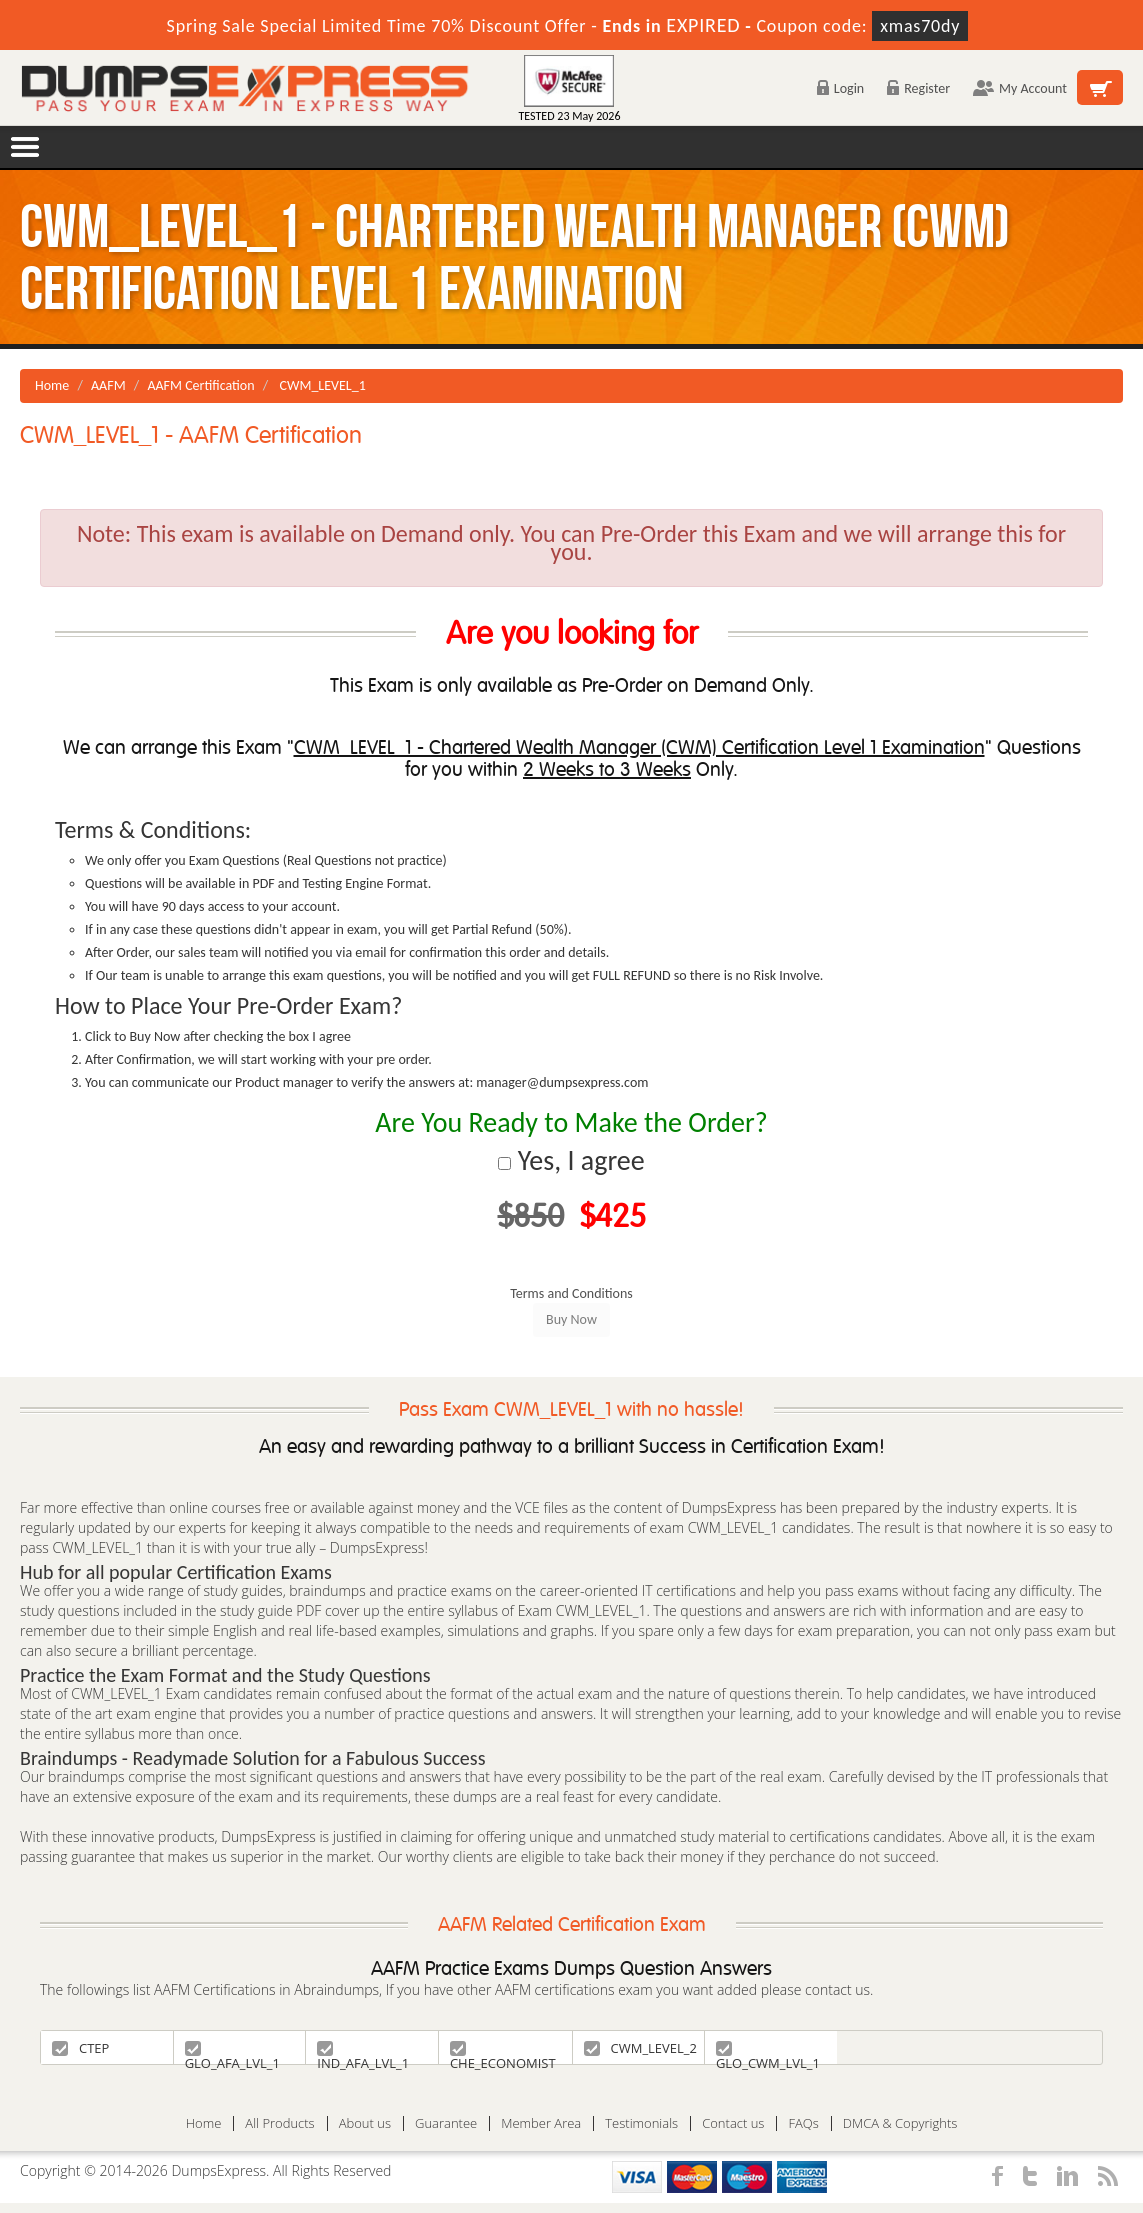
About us (365, 2123)
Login (840, 88)
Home (52, 385)
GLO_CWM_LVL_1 (768, 2051)
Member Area (541, 2123)
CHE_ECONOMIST (503, 2051)
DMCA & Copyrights (900, 2123)
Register (918, 88)
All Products (279, 2123)
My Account (1020, 88)
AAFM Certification (200, 385)
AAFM (108, 385)
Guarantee (446, 2123)
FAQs (803, 2123)
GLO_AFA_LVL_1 (232, 2051)
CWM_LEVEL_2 (640, 2048)
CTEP (80, 2048)
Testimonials (641, 2123)
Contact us (733, 2123)
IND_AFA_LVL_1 (363, 2051)
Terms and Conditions (571, 1293)
